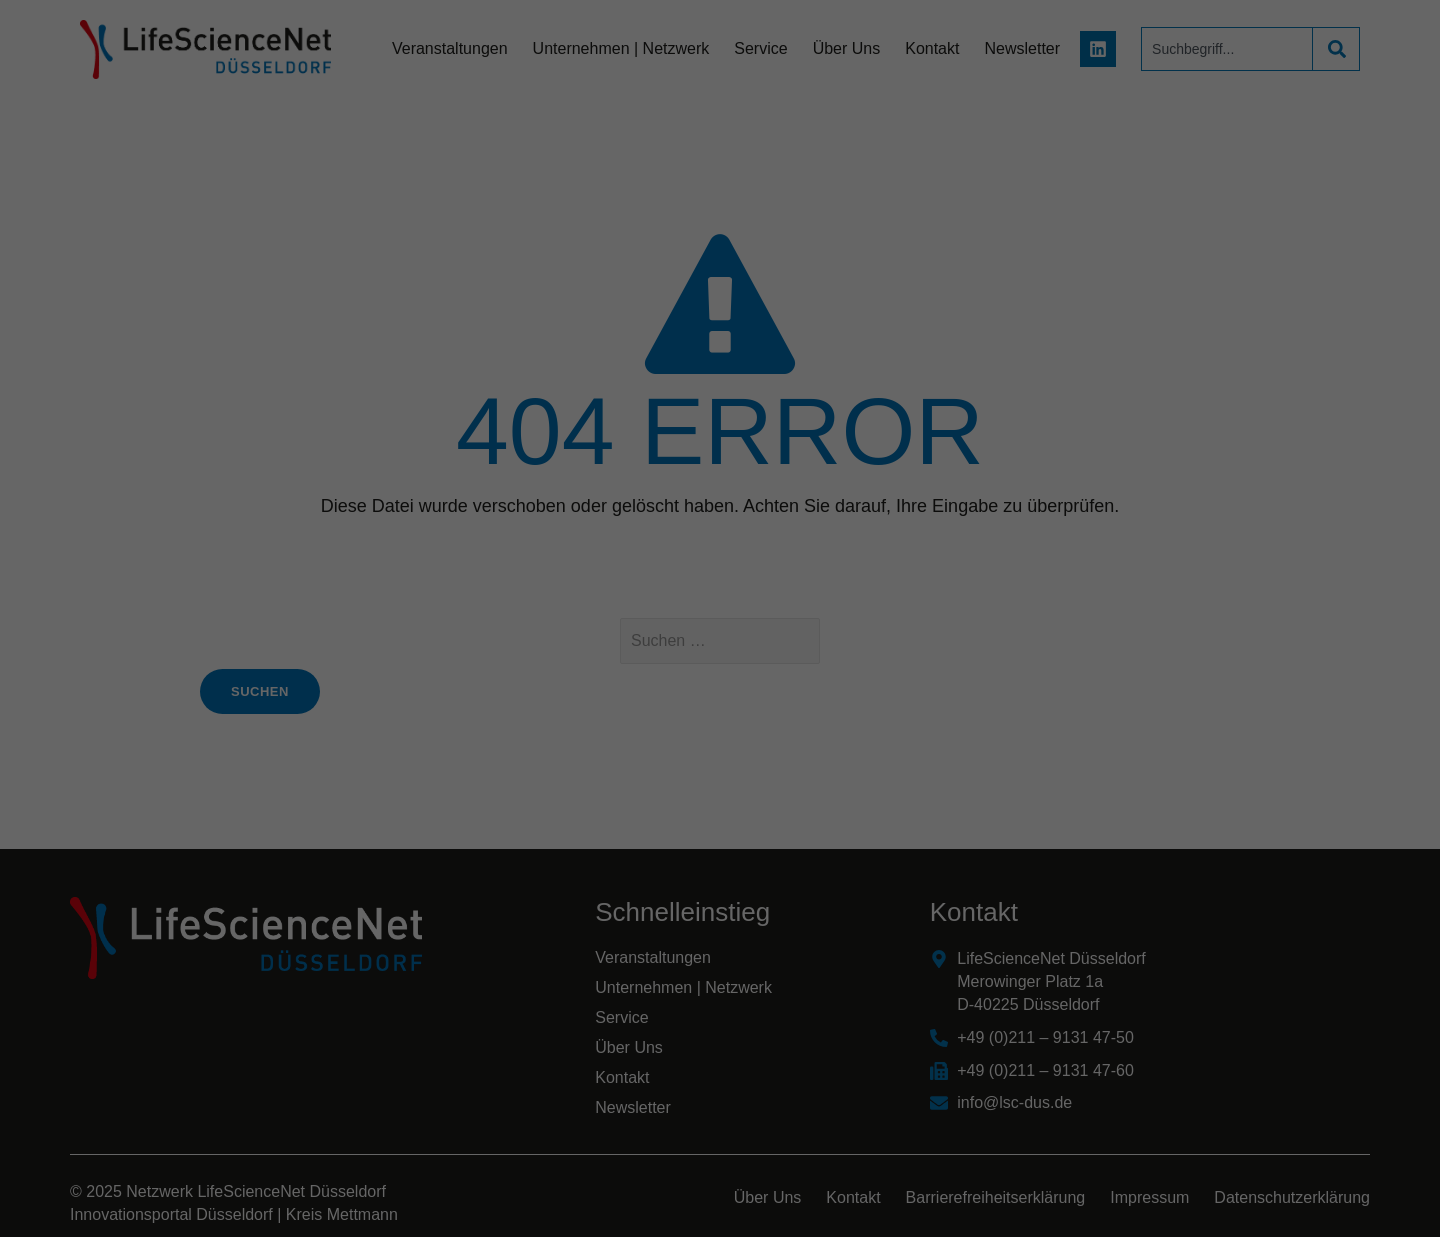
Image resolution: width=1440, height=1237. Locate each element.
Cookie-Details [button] (631, 883)
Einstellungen (502, 548)
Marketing (695, 593)
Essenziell (505, 593)
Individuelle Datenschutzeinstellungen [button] (720, 839)
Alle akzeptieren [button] (720, 662)
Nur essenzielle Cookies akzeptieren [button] (719, 780)
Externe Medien (904, 593)
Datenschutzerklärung (594, 529)
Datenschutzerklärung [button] (729, 883)
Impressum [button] (818, 883)
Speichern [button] (720, 721)
